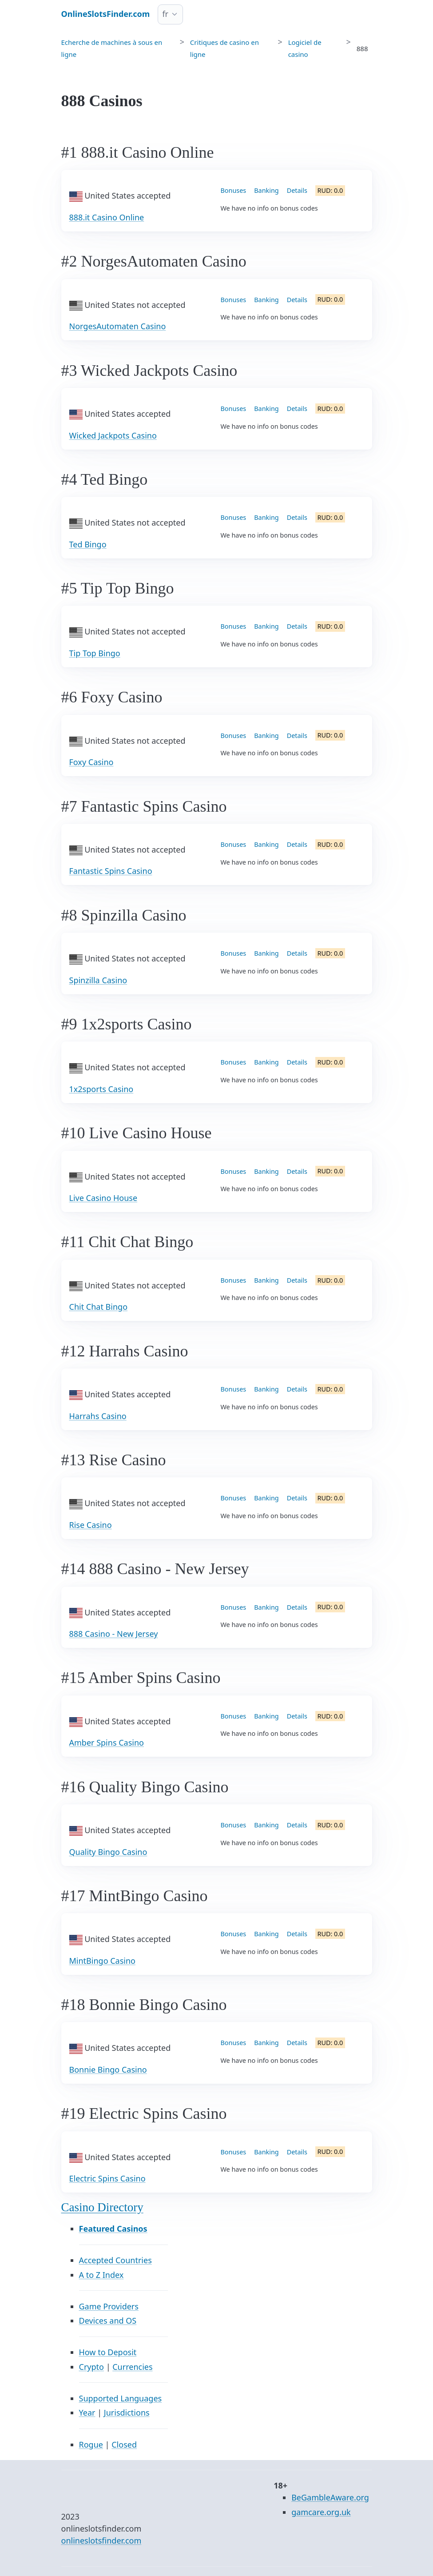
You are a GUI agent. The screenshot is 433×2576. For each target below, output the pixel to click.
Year (87, 2412)
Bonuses (233, 190)
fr (165, 13)
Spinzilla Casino (98, 980)
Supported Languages (120, 2398)
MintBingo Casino (102, 1960)
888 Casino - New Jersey (113, 1633)
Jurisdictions (127, 2412)
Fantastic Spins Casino (110, 870)
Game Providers (109, 2306)
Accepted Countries (115, 2260)
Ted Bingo (88, 544)
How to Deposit (108, 2352)
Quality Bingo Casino (108, 1851)
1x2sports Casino (101, 1089)
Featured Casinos (113, 2228)
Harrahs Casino (98, 1416)
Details (297, 190)
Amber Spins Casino (106, 1742)
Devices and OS (108, 2320)
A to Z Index (101, 2274)
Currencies (132, 2366)
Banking (266, 190)
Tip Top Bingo (94, 653)
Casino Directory (102, 2207)
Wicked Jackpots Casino (113, 435)
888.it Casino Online (106, 217)
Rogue (91, 2444)
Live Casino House (103, 1197)
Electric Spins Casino (107, 2178)
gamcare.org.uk (321, 2512)
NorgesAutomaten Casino (117, 326)
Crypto (91, 2366)
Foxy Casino (91, 762)
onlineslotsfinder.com (101, 2540)
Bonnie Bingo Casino (108, 2069)
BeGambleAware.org (330, 2497)
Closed (124, 2444)
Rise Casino (90, 1524)
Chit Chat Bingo (98, 1306)
